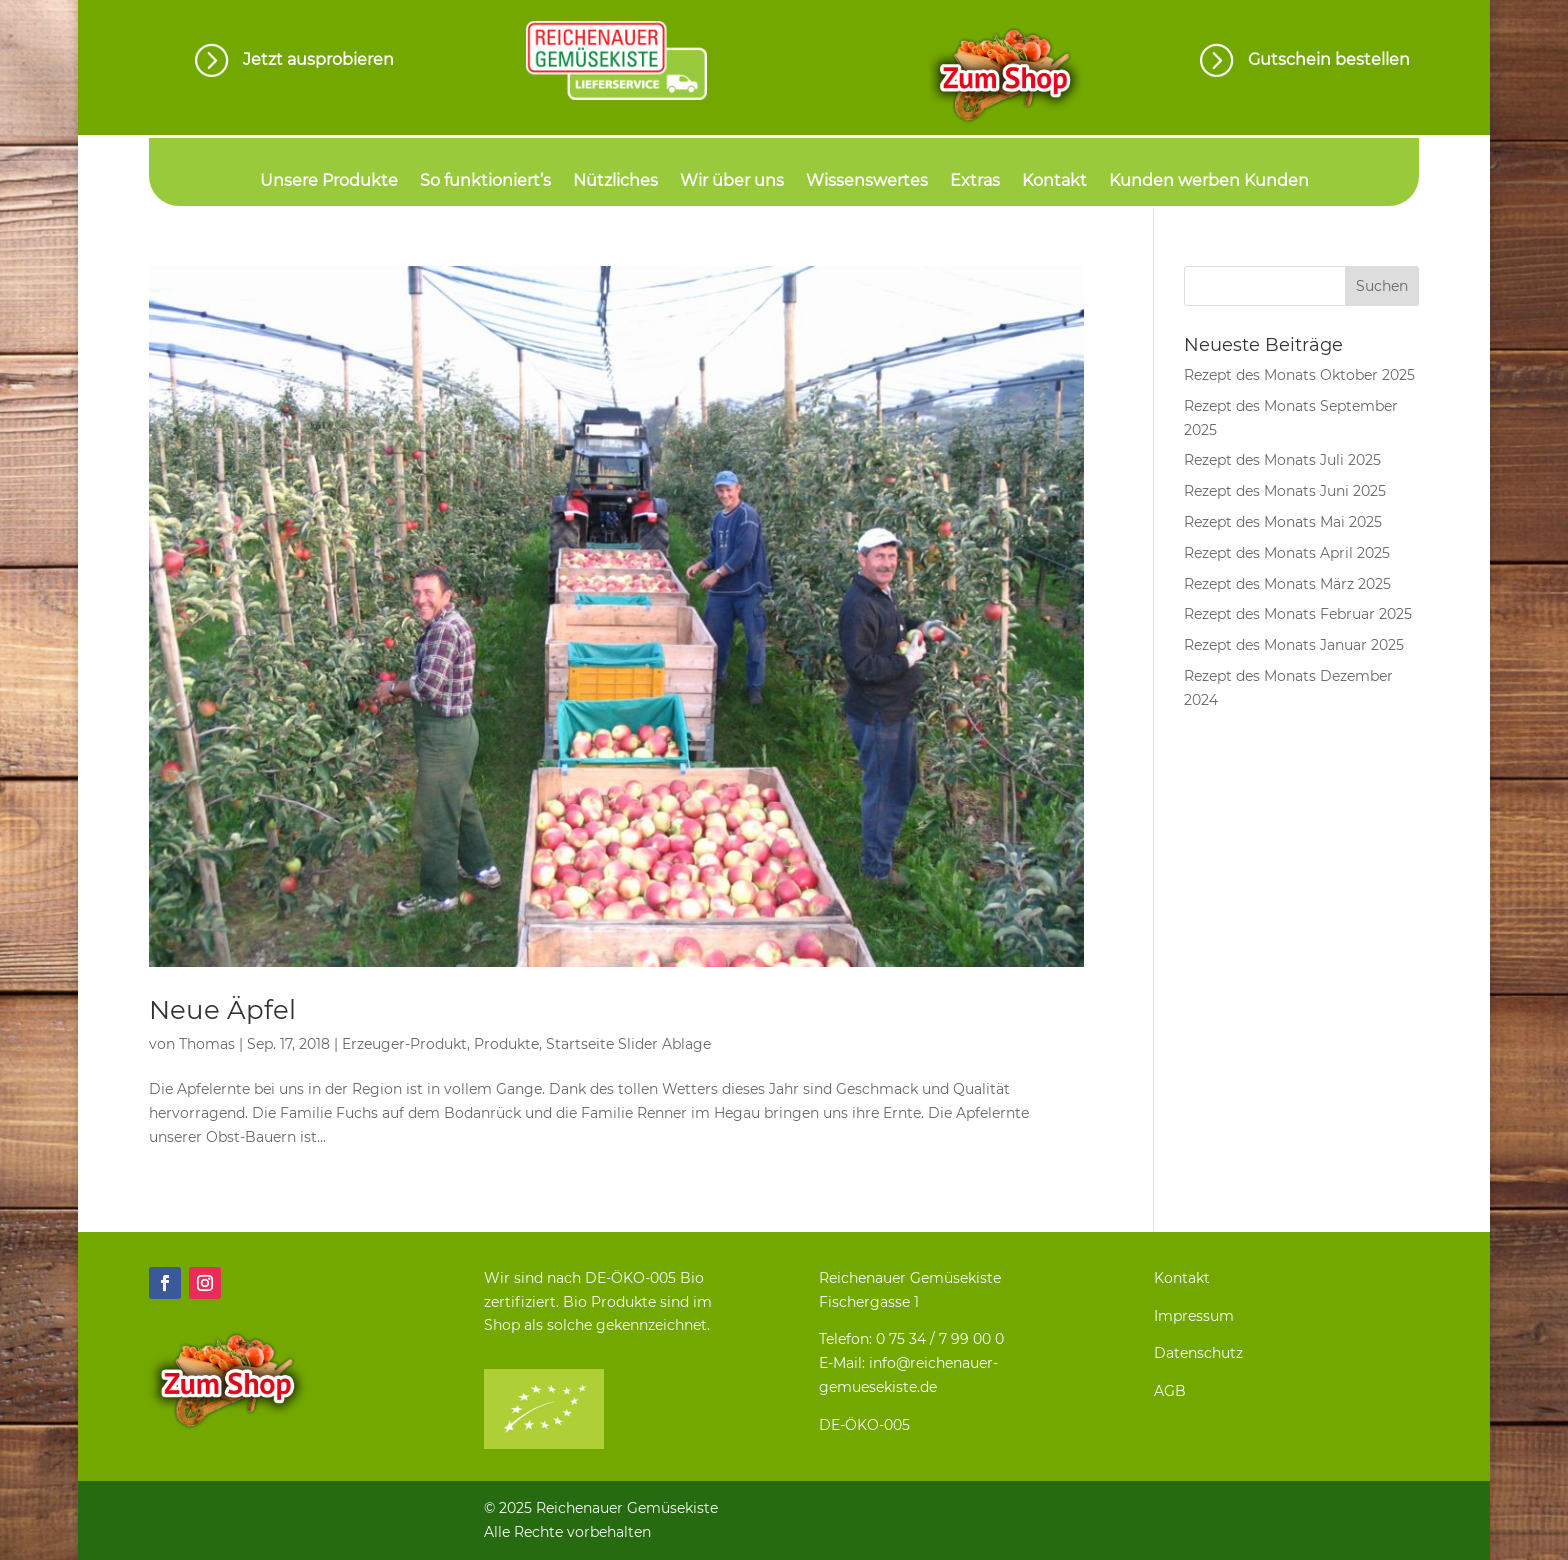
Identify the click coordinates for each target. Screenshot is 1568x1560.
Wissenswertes (867, 182)
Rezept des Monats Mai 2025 (1283, 522)
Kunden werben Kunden (1209, 182)
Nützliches (615, 182)
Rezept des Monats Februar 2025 (1298, 614)
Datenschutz (1198, 1353)
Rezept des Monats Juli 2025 (1282, 460)
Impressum (1194, 1316)
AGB (1170, 1391)
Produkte (506, 1044)
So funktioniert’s (485, 182)
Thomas (207, 1044)
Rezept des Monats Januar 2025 (1294, 645)
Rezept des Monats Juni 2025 (1285, 491)
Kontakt (1054, 182)
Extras (975, 182)
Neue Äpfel (222, 1010)
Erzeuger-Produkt (404, 1044)
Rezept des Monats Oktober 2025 (1299, 375)
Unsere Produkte (329, 182)
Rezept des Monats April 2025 (1287, 553)
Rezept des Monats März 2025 (1287, 584)
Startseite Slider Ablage (628, 1044)
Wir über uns (732, 182)
